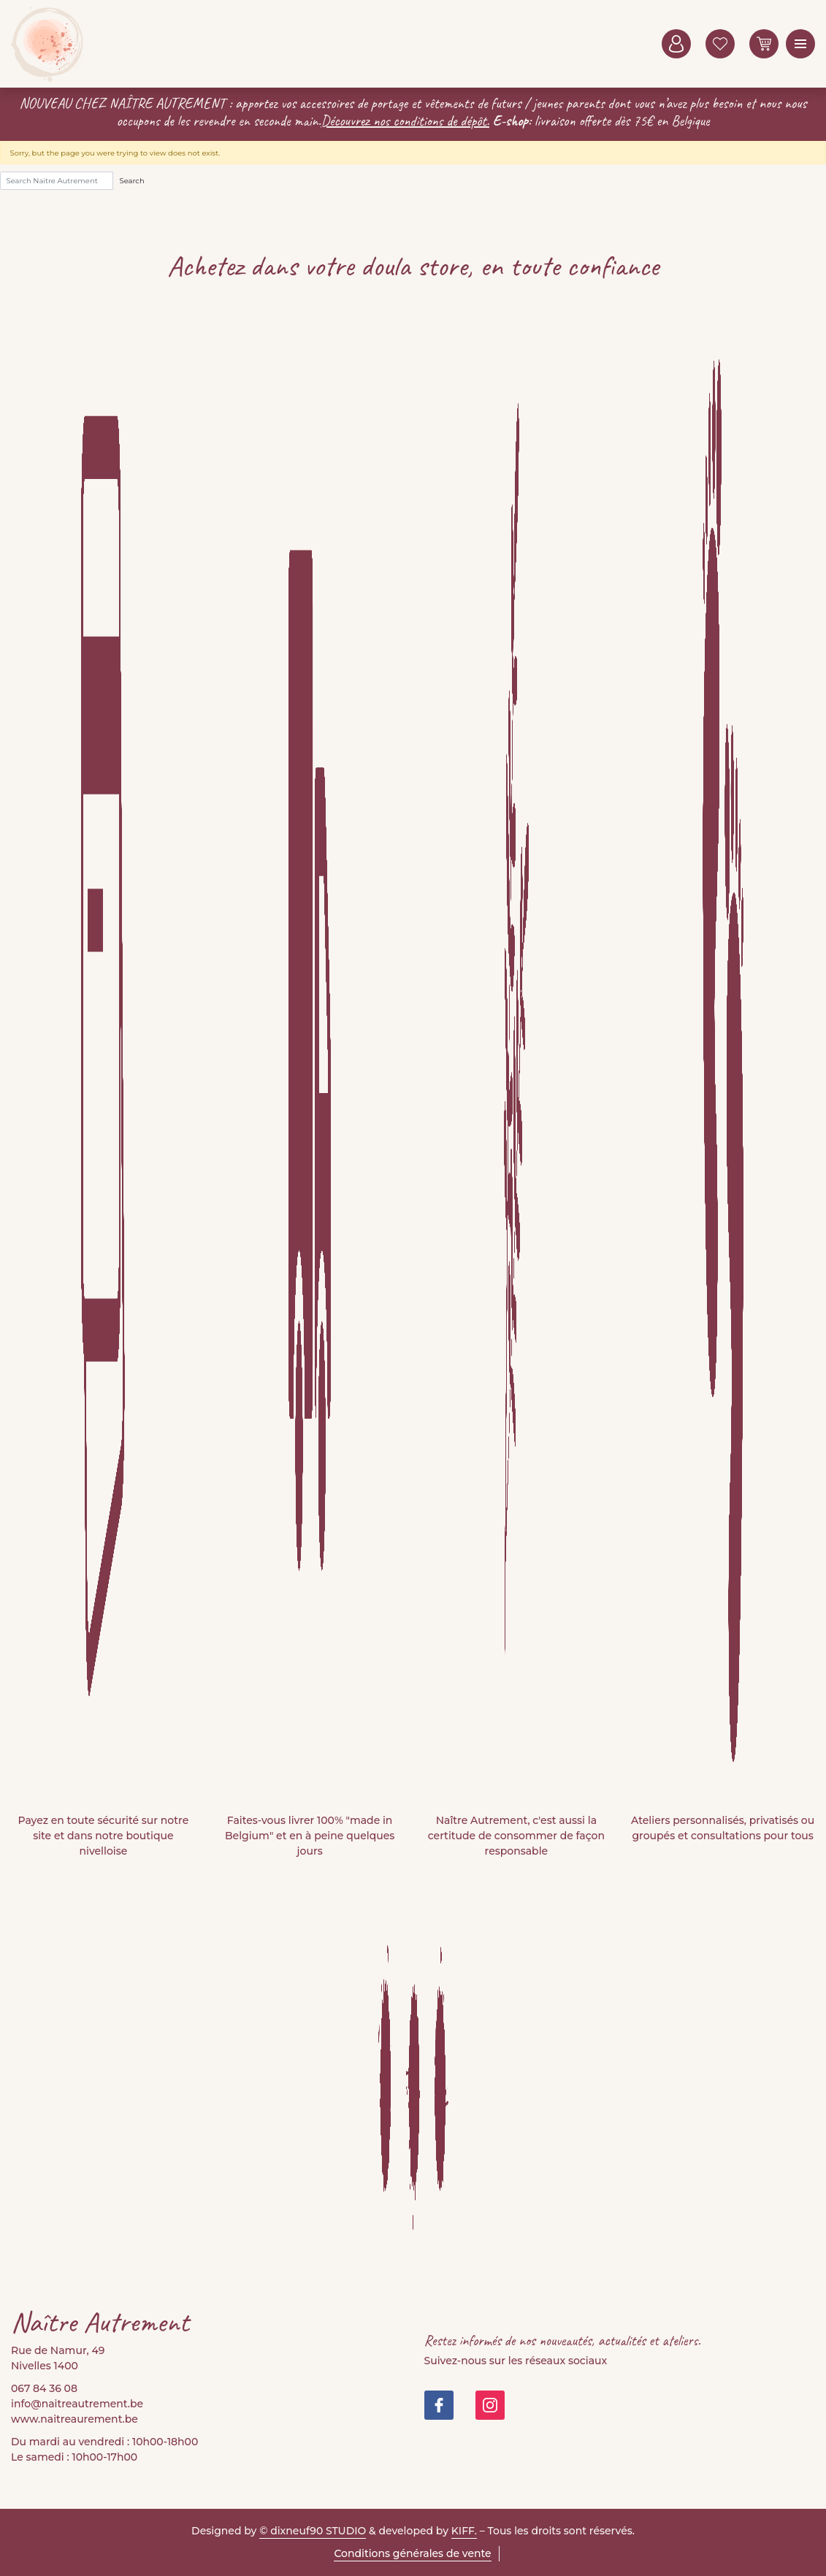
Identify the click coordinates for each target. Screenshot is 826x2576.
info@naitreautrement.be (77, 2403)
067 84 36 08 (44, 2388)
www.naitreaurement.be (74, 2419)
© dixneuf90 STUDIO (312, 2530)
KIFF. (464, 2530)
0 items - (764, 43)
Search (132, 180)
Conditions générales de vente (412, 2553)
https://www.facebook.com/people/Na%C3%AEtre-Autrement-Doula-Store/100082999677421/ (439, 2405)
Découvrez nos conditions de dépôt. (405, 121)
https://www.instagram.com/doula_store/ (490, 2405)
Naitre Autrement (47, 44)
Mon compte (676, 43)
